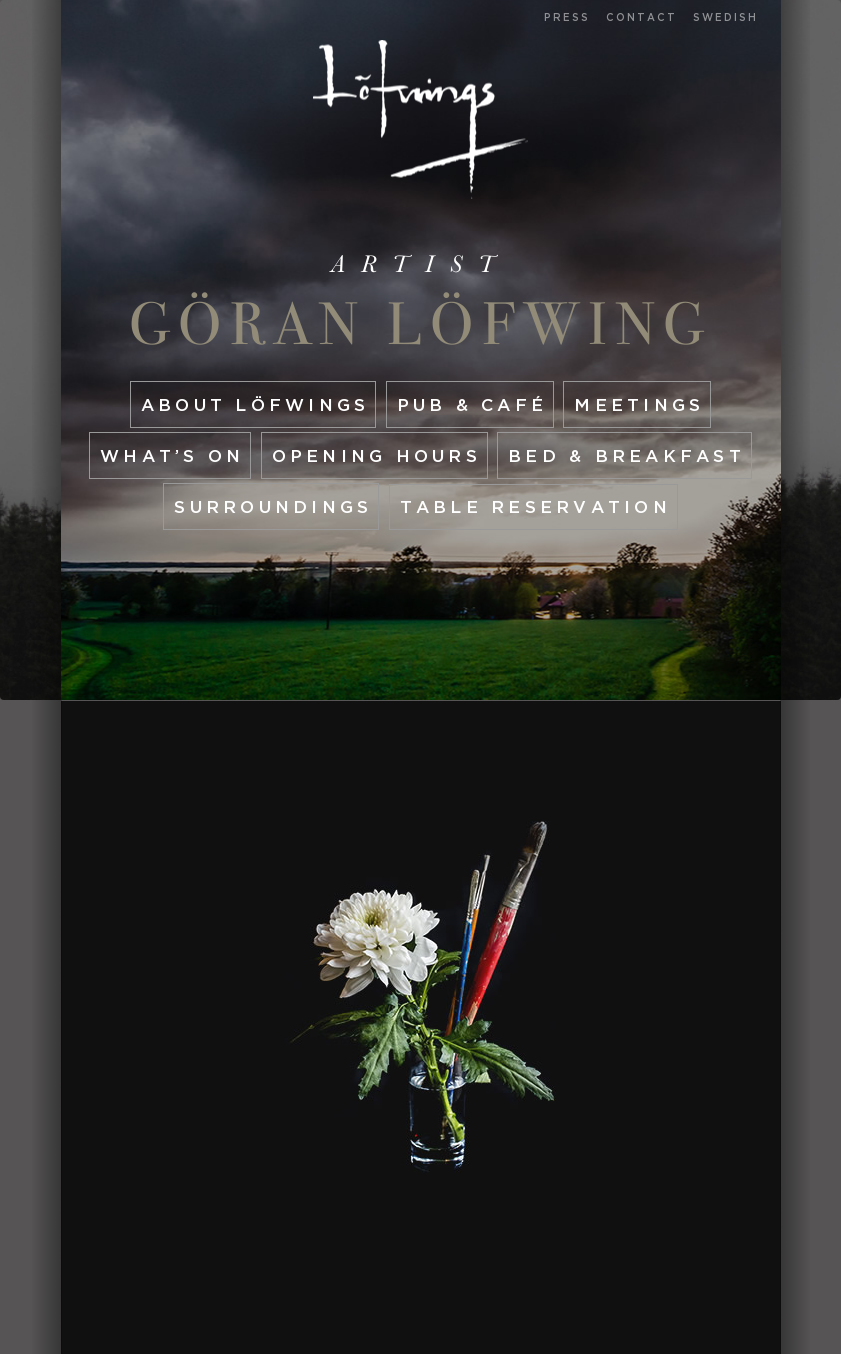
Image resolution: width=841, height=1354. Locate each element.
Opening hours (376, 455)
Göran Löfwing (420, 324)
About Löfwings (255, 404)
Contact (641, 17)
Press (567, 17)
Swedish (725, 17)
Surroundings (273, 506)
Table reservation (535, 506)
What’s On (172, 455)
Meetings (639, 404)
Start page (420, 119)
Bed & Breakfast (626, 455)
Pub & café (472, 404)
